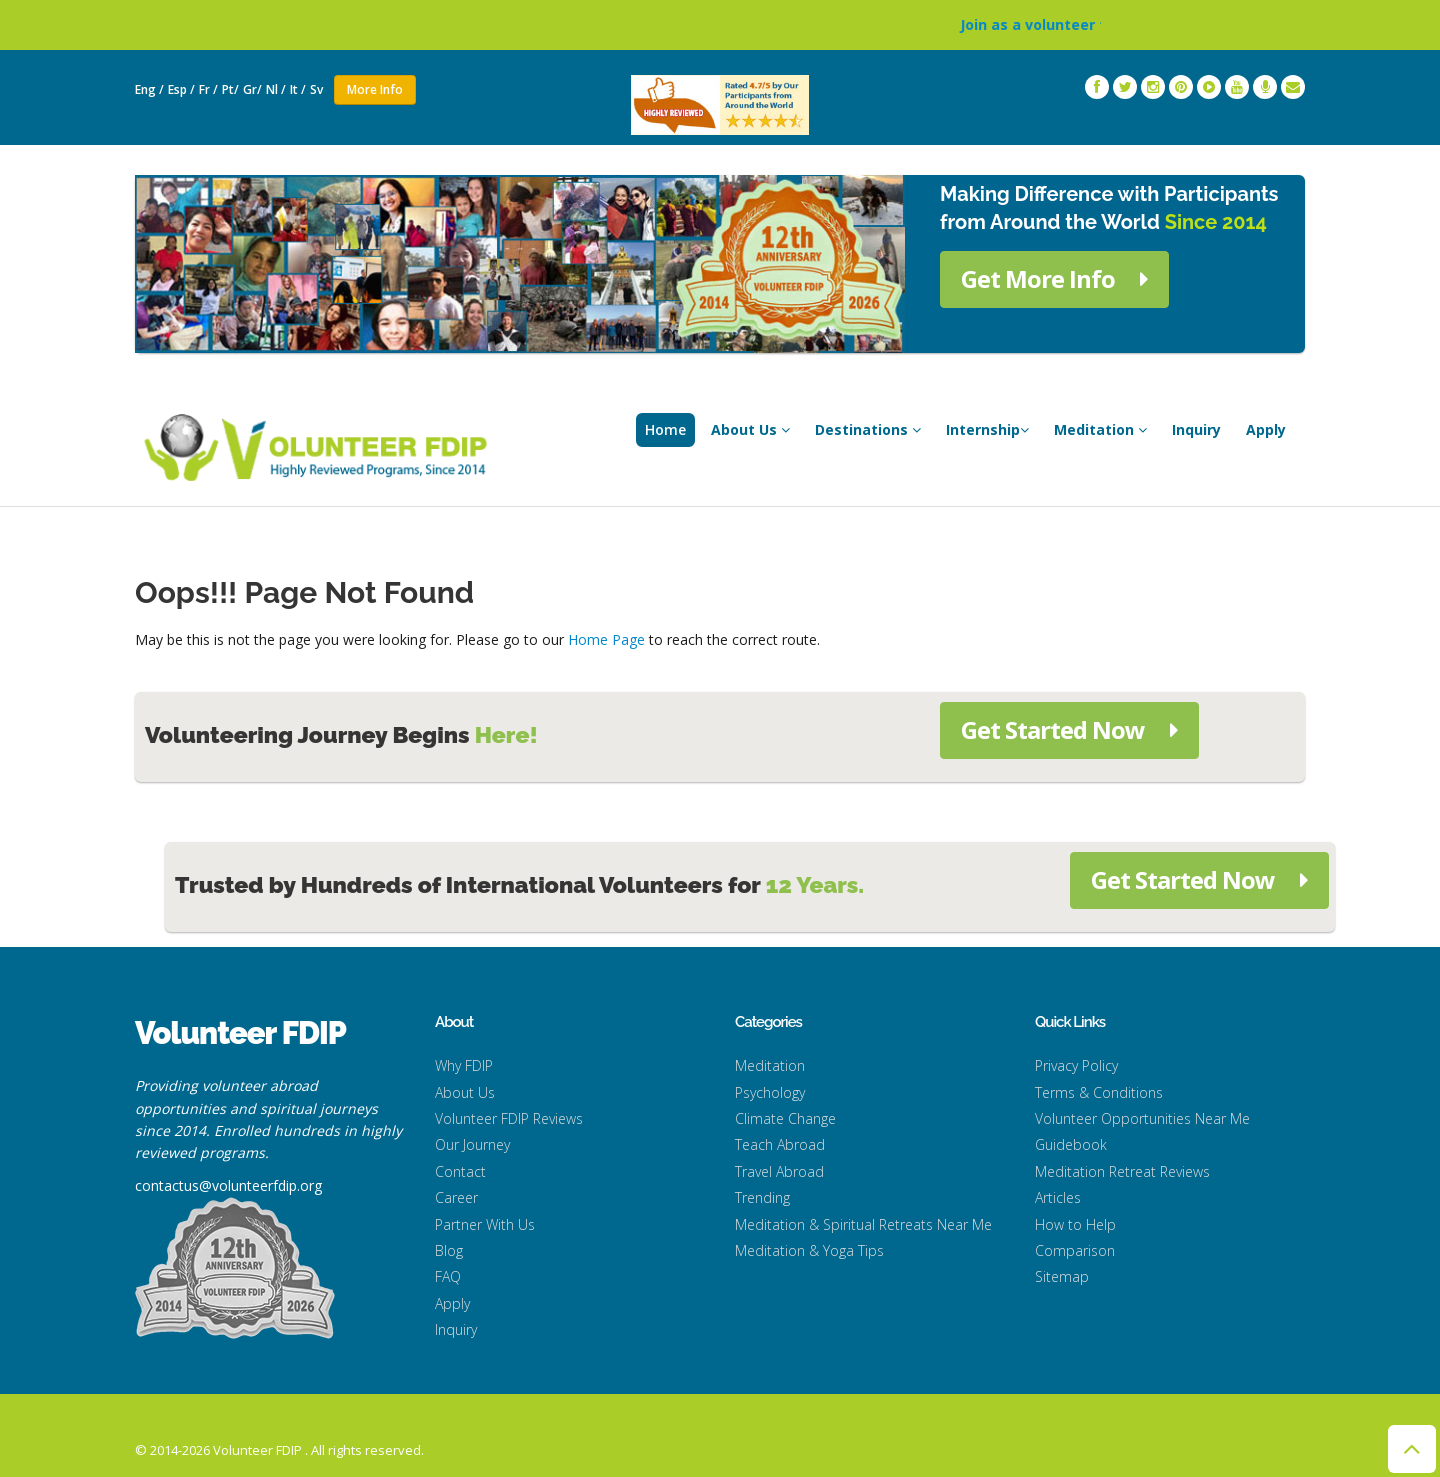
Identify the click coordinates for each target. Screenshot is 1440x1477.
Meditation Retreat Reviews (1122, 1171)
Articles (1058, 1197)
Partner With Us (485, 1224)
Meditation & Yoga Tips (809, 1250)
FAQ (448, 1276)
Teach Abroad (780, 1144)
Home (665, 429)
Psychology (770, 1092)
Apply (1266, 429)
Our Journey (472, 1144)
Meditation (1100, 429)
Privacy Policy (1076, 1065)
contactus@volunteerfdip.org (228, 1185)
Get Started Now (1069, 729)
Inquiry (1196, 429)
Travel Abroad (779, 1171)
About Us (750, 429)
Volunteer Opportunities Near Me (1142, 1118)
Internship (987, 429)
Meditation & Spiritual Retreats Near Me (863, 1224)
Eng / (149, 89)
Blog (449, 1250)
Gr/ (252, 89)
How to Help (1075, 1224)
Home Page (606, 639)
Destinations (868, 429)
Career (456, 1197)
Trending (762, 1197)
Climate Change (785, 1118)
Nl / (276, 89)
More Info (375, 89)
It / (298, 89)
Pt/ (230, 89)
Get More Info (1054, 278)
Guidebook (1071, 1144)
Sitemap (1062, 1276)
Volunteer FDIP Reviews (509, 1118)
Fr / (208, 89)
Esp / (181, 89)
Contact (460, 1171)
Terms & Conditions (1099, 1092)
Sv (318, 89)
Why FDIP (464, 1065)
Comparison (1075, 1250)
